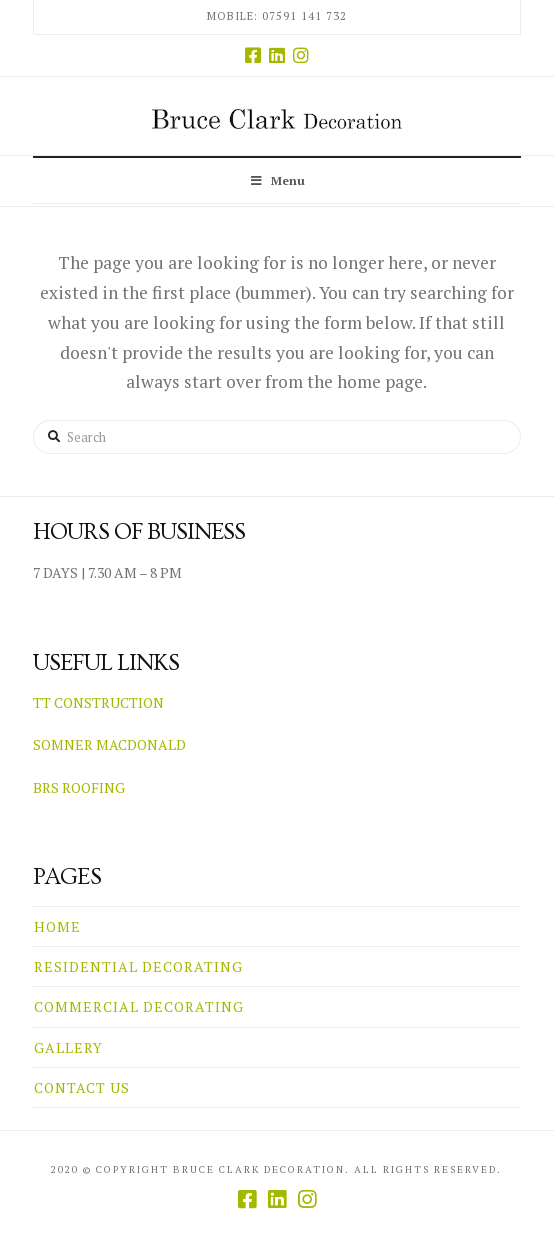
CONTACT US (82, 1087)
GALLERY (68, 1047)
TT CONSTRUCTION (98, 702)
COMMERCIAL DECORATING (139, 1006)
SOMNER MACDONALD (109, 744)
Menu (277, 180)
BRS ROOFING (79, 787)
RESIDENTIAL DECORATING (138, 966)
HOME (57, 926)
